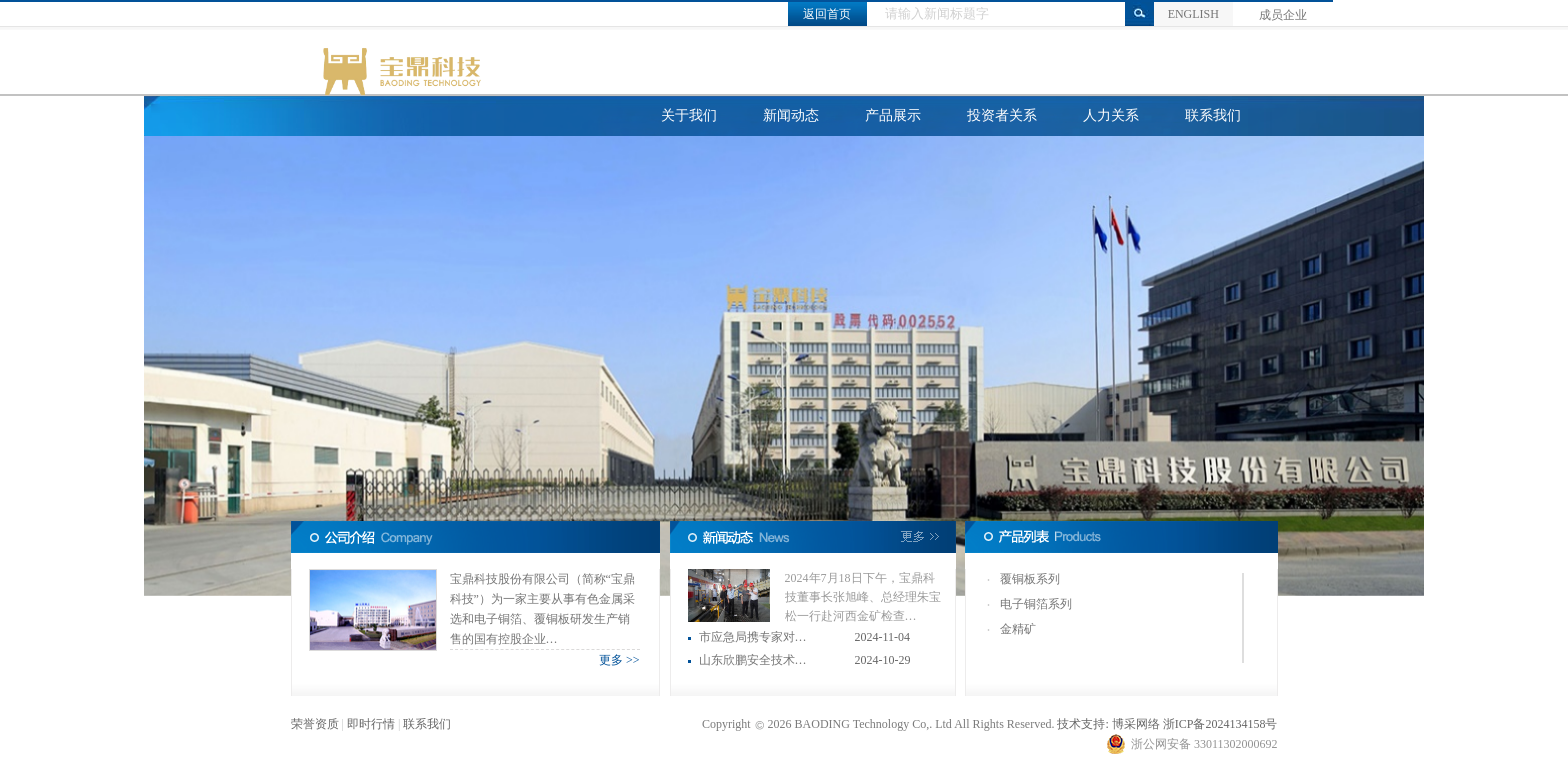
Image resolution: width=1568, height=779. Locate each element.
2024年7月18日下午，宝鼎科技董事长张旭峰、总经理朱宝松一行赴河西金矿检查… (863, 597)
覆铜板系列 (1030, 579)
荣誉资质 (315, 724)
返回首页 (827, 14)
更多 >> (619, 660)
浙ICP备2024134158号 (1220, 724)
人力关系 (1111, 115)
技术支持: (1082, 724)
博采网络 (1136, 724)
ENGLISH (1193, 14)
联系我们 (1213, 115)
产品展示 (893, 115)
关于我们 (689, 115)
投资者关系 (1002, 115)
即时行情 (371, 724)
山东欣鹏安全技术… (753, 660)
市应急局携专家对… (753, 637)
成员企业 (1283, 15)
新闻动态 (791, 115)
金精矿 (1018, 629)
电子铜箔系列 (1036, 604)
